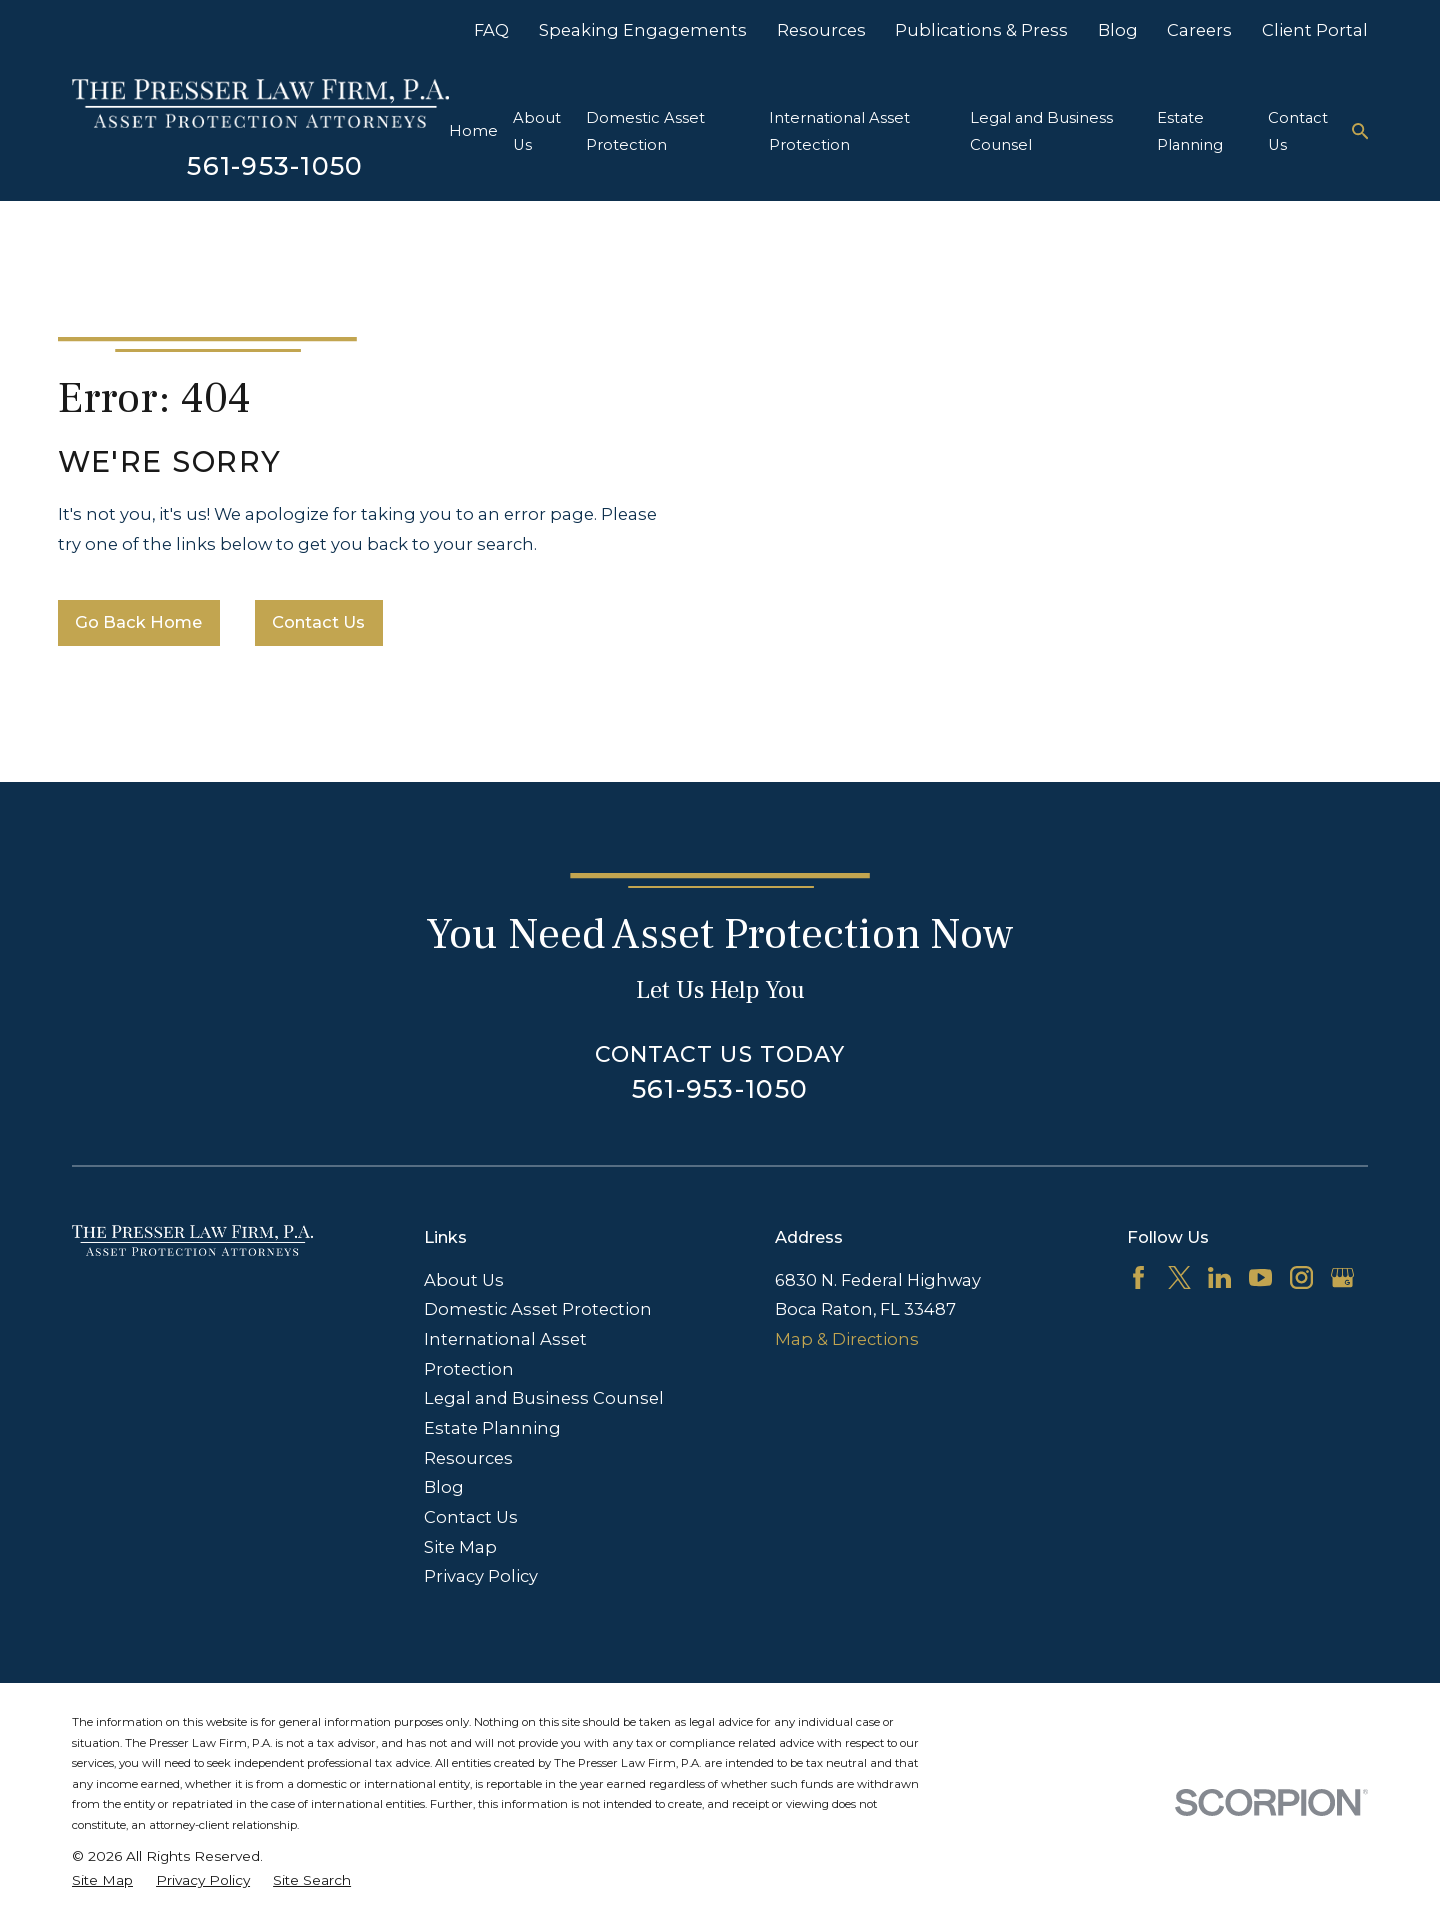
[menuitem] (102, 1880)
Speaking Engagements (643, 30)
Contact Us (318, 622)
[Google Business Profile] (1342, 1277)
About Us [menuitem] (537, 131)
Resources (821, 30)
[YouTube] (1260, 1277)
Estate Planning (492, 1428)
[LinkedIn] (1219, 1277)
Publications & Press (981, 30)
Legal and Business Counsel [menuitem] (1041, 131)
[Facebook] (1138, 1277)
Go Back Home (138, 622)
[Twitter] (1179, 1277)
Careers (1199, 30)
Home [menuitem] (473, 131)
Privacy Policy (481, 1576)
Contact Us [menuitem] (1298, 131)
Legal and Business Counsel (544, 1398)
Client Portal (1315, 30)
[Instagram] (1301, 1277)
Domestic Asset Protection (538, 1309)
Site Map (460, 1547)
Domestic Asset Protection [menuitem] (645, 131)
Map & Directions (847, 1339)
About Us (464, 1280)
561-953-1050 (275, 165)
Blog (1118, 30)
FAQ (491, 30)
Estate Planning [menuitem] (1190, 131)
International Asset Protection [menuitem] (839, 131)
